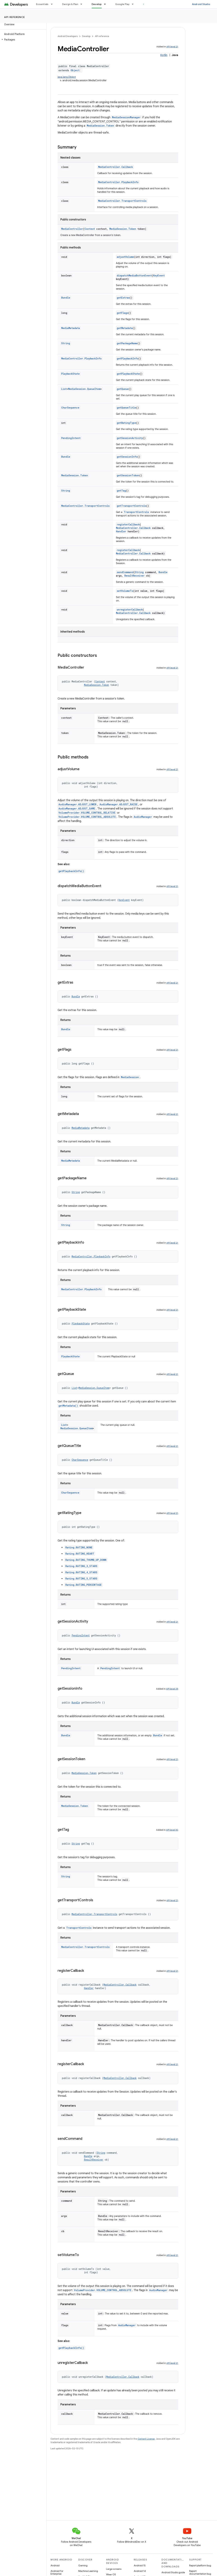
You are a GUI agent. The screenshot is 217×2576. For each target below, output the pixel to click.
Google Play (122, 4)
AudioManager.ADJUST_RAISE (118, 804)
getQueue (123, 389)
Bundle (65, 297)
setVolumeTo (125, 590)
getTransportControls (131, 505)
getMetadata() (68, 1405)
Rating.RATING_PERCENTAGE (83, 1584)
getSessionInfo (127, 456)
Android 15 (140, 2565)
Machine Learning (88, 2571)
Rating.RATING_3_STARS (81, 1566)
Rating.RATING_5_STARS (81, 1578)
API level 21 (172, 46)
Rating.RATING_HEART (79, 1553)
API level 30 (172, 1829)
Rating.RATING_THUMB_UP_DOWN (85, 1560)
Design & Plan (70, 4)
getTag (121, 490)
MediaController (72, 228)
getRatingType (126, 422)
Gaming (82, 2565)
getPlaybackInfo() (71, 871)
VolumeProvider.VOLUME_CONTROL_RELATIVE (86, 812)
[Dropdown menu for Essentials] (53, 4)
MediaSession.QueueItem (84, 389)
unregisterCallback (130, 609)
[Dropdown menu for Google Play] (134, 4)
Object (75, 70)
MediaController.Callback (115, 167)
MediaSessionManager (126, 117)
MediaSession (130, 1077)
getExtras (123, 297)
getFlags (122, 312)
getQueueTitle (126, 407)
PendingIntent (71, 438)
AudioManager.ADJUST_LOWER (77, 804)
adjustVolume (125, 256)
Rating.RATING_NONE (78, 1547)
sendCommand (125, 572)
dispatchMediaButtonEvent (134, 275)
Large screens (113, 2568)
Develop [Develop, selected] (97, 4)
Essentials (42, 4)
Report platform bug (200, 2565)
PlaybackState (70, 373)
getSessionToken (128, 475)
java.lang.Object (67, 76)
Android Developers (68, 36)
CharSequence (70, 407)
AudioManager (143, 816)
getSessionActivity (130, 438)
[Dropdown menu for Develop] (106, 4)
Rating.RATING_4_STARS (81, 1572)
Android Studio (201, 4)
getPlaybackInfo (127, 358)
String (65, 343)
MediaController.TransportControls (122, 200)
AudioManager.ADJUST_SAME (76, 808)
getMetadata (125, 328)
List (64, 389)
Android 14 (140, 2571)
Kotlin (163, 55)
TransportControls (136, 512)
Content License (146, 2438)
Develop (86, 36)
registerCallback (128, 524)
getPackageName (127, 343)
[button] (22, 39)
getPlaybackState (128, 373)
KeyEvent (159, 275)
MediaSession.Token (100, 125)
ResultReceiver (134, 575)
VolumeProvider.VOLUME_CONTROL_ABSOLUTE (87, 816)
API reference (14, 17)
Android (55, 2565)
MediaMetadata (70, 328)
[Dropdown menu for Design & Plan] (82, 4)
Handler (121, 531)
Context (90, 228)
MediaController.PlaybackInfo (118, 182)
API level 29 (172, 1688)
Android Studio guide (173, 2572)
